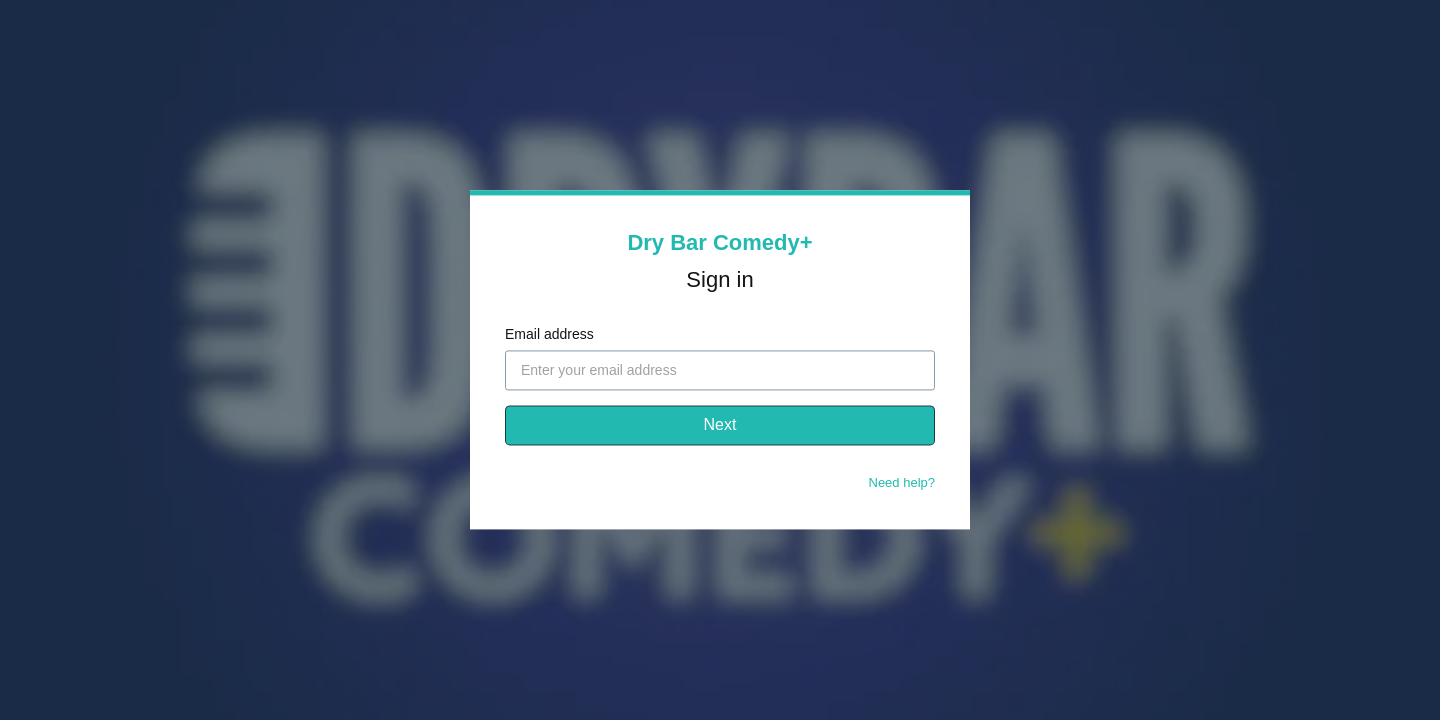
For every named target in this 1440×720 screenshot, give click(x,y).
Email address (549, 335)
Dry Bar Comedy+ (719, 242)
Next (720, 425)
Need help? (902, 483)
